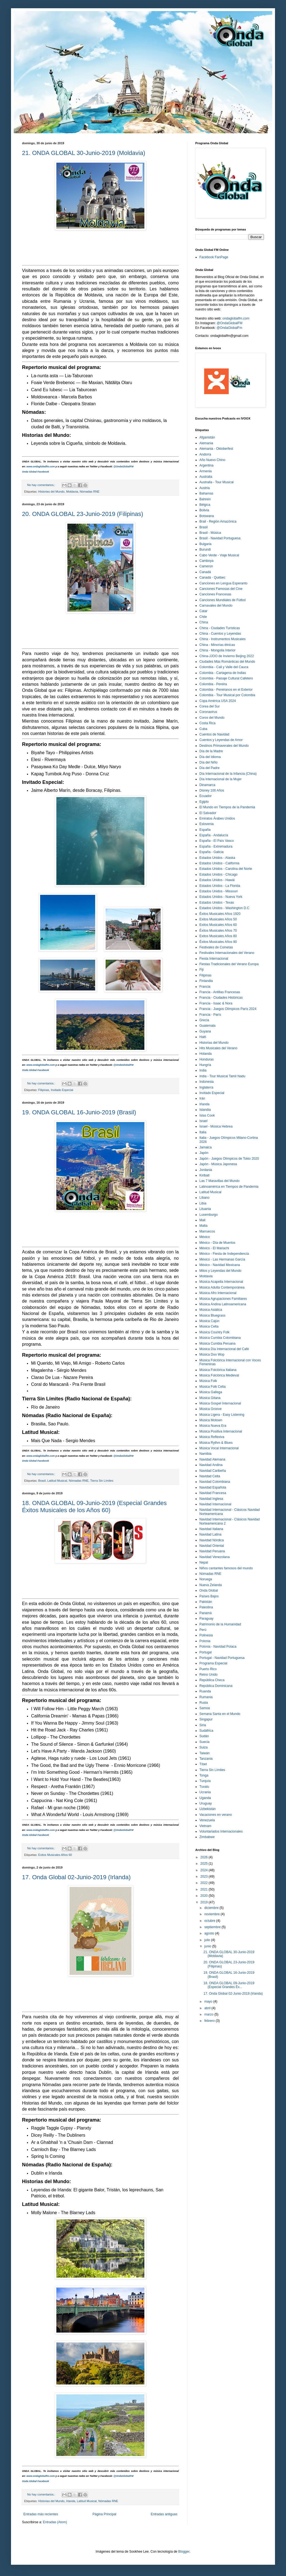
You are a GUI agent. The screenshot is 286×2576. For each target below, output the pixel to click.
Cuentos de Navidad (214, 734)
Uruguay (205, 1803)
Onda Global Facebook (35, 471)
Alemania (206, 443)
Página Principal (104, 2514)
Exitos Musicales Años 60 (55, 1854)
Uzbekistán (207, 1809)
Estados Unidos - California (219, 863)
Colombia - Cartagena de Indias (222, 673)
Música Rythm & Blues (216, 1443)
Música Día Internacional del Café (224, 1349)
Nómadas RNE (90, 491)
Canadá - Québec (212, 577)
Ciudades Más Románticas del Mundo (227, 662)
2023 (204, 1876)
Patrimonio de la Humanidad (220, 1624)
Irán (202, 1098)
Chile (203, 617)
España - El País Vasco (216, 841)
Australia (205, 477)
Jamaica (205, 1147)
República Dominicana (215, 1686)
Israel (203, 1121)
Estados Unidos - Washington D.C (224, 908)
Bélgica (204, 505)
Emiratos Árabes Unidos (217, 818)
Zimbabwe (207, 1837)
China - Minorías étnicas (217, 645)
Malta (203, 1226)
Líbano (204, 1198)
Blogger (183, 2551)
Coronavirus (208, 712)
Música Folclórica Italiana (218, 1370)
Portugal (205, 1652)
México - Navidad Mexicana (219, 1265)
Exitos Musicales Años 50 (218, 919)
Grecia (204, 1020)
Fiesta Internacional (213, 959)
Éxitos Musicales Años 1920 (219, 914)
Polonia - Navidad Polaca (218, 1646)
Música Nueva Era (212, 1426)
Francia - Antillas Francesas (219, 992)
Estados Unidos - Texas (216, 902)
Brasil (42, 1480)
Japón (203, 1153)
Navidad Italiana (211, 1529)
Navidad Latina (210, 1534)
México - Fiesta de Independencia (224, 1254)
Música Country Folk (214, 1332)
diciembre (211, 1908)
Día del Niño (208, 762)
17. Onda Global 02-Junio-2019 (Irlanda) (76, 1877)
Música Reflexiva (211, 1437)
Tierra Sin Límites (101, 1480)
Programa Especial (213, 1663)
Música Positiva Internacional (220, 1431)
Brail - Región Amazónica (218, 521)
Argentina (206, 465)
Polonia (204, 1641)
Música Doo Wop (211, 1354)
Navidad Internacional (215, 1504)
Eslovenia (206, 824)
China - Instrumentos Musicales (222, 639)
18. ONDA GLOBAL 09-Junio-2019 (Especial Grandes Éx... (229, 1985)
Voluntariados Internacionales (221, 1831)
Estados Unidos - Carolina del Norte (225, 869)
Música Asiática (210, 1310)
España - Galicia (211, 852)
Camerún (206, 566)
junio (208, 1946)
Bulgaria (205, 544)
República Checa (211, 1680)
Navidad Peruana (212, 1551)
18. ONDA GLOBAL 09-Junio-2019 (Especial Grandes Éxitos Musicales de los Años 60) (94, 1507)
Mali (202, 1220)
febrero (210, 2021)
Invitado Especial (62, 1090)
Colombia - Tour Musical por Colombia (227, 695)
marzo (209, 2014)
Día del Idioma (210, 757)
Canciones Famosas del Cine (221, 589)
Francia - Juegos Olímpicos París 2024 (227, 1009)
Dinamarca (207, 785)
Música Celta (208, 1326)
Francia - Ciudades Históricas (221, 998)
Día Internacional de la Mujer (220, 779)
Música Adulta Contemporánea (221, 1287)
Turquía (205, 1781)
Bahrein (205, 499)
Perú (202, 1630)
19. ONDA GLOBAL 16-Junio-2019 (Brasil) (79, 1112)
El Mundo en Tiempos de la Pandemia (227, 807)
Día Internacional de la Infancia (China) (228, 774)
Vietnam (205, 1826)
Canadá (205, 572)
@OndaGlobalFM (123, 466)
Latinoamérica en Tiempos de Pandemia (228, 1187)
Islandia (205, 1110)
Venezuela (207, 1820)
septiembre (213, 1927)
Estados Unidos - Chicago (218, 874)
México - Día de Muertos (217, 1243)
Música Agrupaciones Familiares (223, 1299)
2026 (204, 1857)
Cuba (203, 729)
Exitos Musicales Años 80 (218, 936)
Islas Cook (207, 1115)
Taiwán (204, 1753)
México (204, 1237)
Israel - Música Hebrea (216, 1126)
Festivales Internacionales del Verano (226, 953)
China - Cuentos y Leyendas (220, 633)
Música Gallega (210, 1392)
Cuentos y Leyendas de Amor (221, 740)
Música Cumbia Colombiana (220, 1338)
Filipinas (43, 1090)
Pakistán (205, 1602)
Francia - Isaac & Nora (215, 1003)
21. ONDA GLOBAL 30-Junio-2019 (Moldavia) (83, 152)
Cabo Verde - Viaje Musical (219, 555)
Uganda (205, 1798)
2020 (204, 1896)
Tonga (203, 1775)
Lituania (205, 1209)
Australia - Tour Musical (216, 482)
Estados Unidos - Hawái (217, 880)
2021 (204, 1889)
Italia (202, 1132)
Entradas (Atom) (55, 2522)
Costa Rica (207, 723)
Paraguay (206, 1618)
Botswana (206, 516)
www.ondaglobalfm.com (40, 466)
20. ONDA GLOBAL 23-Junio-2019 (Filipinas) (82, 513)
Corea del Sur (209, 706)
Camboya (206, 561)
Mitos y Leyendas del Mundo (220, 1271)
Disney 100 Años (211, 790)
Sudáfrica (206, 1731)
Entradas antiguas (164, 2514)
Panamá (205, 1613)
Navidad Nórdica (211, 1540)
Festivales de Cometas (216, 947)
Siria (202, 1725)
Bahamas (206, 493)
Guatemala (207, 1026)
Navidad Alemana (212, 1459)
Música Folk (208, 1381)
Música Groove (210, 1409)
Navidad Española (212, 1487)
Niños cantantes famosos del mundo (226, 1568)
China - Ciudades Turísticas (219, 628)
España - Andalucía (213, 835)
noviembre (212, 1914)
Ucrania (205, 1792)
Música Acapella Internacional (221, 1282)
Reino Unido (208, 1674)
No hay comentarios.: (41, 485)
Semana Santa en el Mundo (219, 1714)
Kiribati (204, 1175)
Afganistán (207, 437)
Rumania (206, 1697)
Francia (204, 987)
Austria (204, 488)
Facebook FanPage (213, 257)
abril (207, 2008)
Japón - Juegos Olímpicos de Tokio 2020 (229, 1159)
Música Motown (210, 1420)
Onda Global (208, 1590)
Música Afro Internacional (218, 1293)
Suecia (204, 1742)
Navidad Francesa (212, 1493)
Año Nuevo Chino (212, 460)
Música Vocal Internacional (219, 1448)
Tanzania (206, 1759)
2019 (204, 1902)
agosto (209, 1933)
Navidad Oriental (211, 1546)
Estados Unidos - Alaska (217, 858)
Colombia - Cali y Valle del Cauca (223, 667)
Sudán (204, 1736)
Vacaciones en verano (215, 1815)
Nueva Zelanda (210, 1585)
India (203, 1070)
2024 (204, 1870)
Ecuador (205, 796)
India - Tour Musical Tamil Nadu (222, 1076)
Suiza (203, 1747)
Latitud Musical (57, 1480)
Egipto (204, 802)
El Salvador (207, 813)
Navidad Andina (210, 1465)
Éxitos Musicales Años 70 (218, 930)
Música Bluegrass (212, 1315)
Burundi (205, 549)
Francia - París (210, 1015)
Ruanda (205, 1691)
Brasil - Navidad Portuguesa (219, 538)
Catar (203, 611)
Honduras (206, 1059)
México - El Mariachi (214, 1248)
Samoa (204, 1708)
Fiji (201, 969)
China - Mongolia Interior (217, 650)
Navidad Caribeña (212, 1471)
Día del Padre (209, 768)
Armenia (205, 471)
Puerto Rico (208, 1669)
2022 (204, 1883)
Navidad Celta (209, 1476)
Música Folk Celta (212, 1387)
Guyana (205, 1031)
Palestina (206, 1607)
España (205, 830)
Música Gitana (210, 1398)
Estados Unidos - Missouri (218, 891)
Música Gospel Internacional (220, 1403)
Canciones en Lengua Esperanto (223, 583)
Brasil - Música (210, 533)
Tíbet (203, 1764)
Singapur (206, 1719)
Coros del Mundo (211, 718)
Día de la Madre (211, 751)
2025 (204, 1864)
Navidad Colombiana (214, 1482)
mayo (208, 2001)
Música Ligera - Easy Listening (221, 1415)
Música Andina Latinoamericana (222, 1304)
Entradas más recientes (40, 2514)
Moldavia (72, 491)
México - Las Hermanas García (222, 1259)
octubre (210, 1921)
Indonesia (206, 1082)
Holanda (205, 1054)
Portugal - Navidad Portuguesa (221, 1658)
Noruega (205, 1579)
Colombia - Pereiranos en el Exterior (225, 690)
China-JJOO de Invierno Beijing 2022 (226, 656)
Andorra (205, 454)
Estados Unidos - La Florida (219, 886)
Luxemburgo (208, 1215)
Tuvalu (204, 1787)
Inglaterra (206, 1087)
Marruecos (207, 1231)
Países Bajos (209, 1596)
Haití (202, 1037)
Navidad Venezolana (214, 1557)
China (203, 622)
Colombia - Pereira (213, 684)
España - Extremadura (215, 846)
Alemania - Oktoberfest (216, 449)
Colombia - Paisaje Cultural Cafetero (226, 678)
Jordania (205, 1170)
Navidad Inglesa (211, 1499)
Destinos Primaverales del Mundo (224, 746)
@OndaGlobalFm (229, 328)
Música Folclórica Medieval (219, 1375)
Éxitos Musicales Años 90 (218, 942)
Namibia (205, 1454)
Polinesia (206, 1635)
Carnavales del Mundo (215, 605)
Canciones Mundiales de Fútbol (222, 600)
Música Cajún (209, 1321)
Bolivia (204, 510)
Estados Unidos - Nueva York (220, 897)
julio (207, 1940)
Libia (202, 1203)
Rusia (203, 1703)
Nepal (203, 1562)
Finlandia (206, 981)
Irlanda (70, 2501)
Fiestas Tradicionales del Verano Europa (228, 964)
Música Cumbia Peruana (217, 1343)
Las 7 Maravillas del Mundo (219, 1181)
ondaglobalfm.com (235, 318)
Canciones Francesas (215, 594)
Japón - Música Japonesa (218, 1164)
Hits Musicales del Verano (218, 1048)
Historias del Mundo (51, 491)
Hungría (205, 1065)
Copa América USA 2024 (217, 701)
